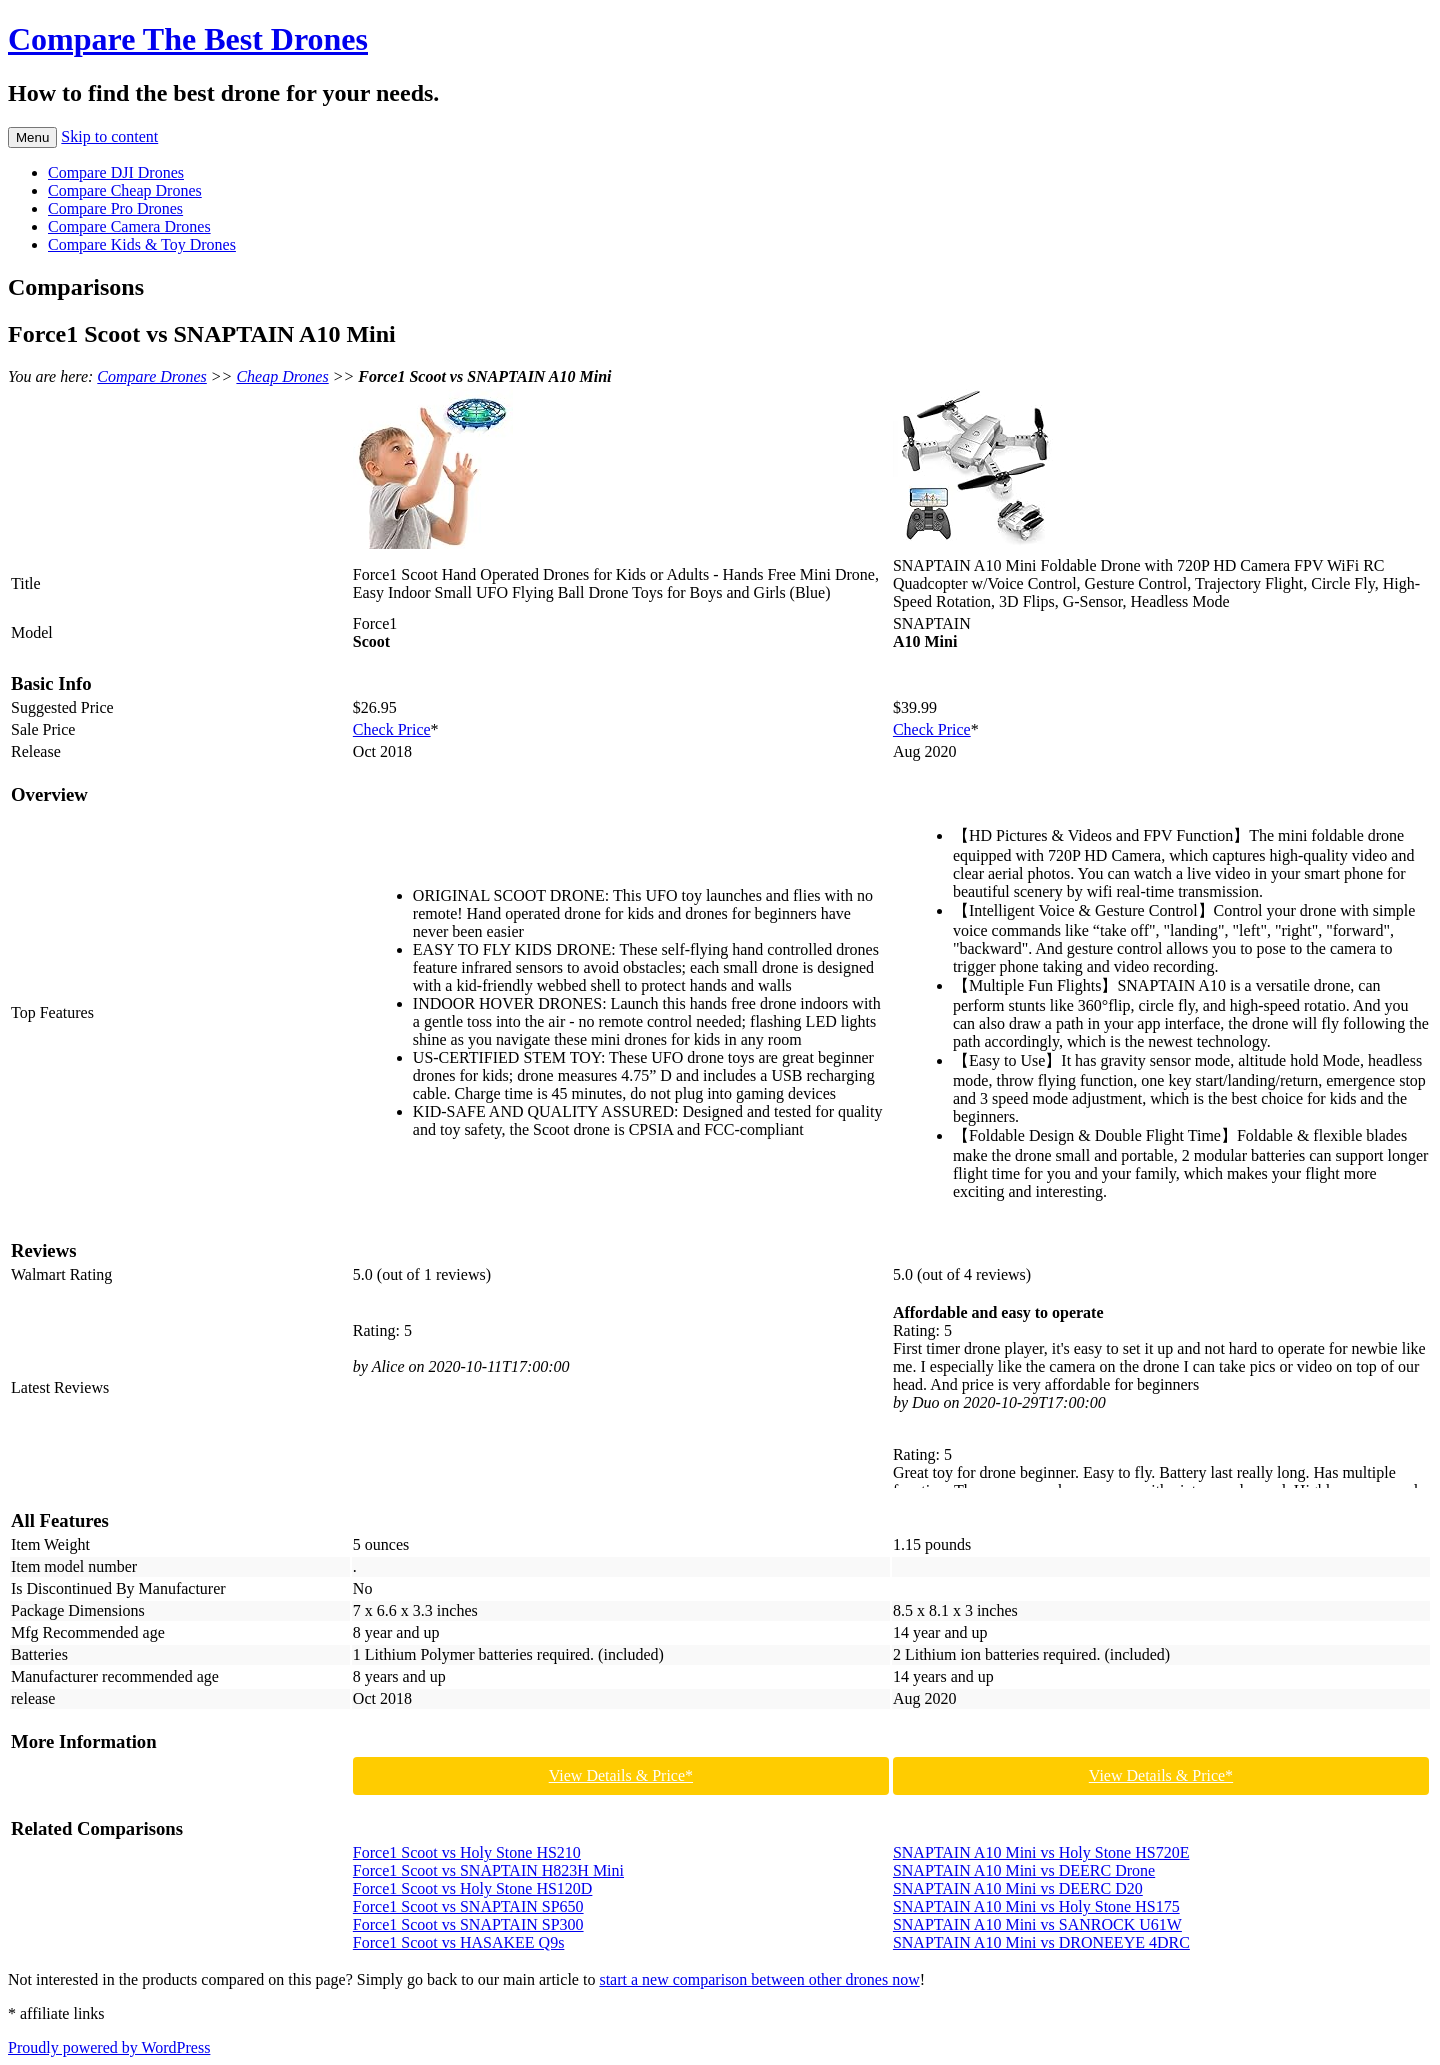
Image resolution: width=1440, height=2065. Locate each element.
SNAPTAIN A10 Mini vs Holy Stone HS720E (1041, 1852)
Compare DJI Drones (116, 172)
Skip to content (109, 136)
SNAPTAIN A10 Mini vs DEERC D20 (1018, 1888)
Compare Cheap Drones (125, 190)
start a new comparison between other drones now (759, 1979)
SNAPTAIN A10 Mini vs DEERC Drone (1024, 1870)
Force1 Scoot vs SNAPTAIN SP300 (468, 1924)
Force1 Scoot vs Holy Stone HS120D (473, 1888)
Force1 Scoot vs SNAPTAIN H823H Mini (488, 1870)
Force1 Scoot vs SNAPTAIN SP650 (468, 1906)
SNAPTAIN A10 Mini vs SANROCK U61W (1037, 1924)
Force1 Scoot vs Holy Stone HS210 (467, 1852)
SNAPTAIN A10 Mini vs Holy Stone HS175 (1036, 1906)
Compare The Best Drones (188, 39)
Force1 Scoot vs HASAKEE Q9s (459, 1942)
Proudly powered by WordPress (109, 2047)
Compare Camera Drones (129, 226)
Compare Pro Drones (115, 208)
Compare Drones (151, 376)
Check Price (392, 729)
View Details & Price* (621, 1775)
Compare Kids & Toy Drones (142, 244)
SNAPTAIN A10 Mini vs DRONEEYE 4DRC (1041, 1942)
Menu (32, 137)
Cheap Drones (282, 376)
